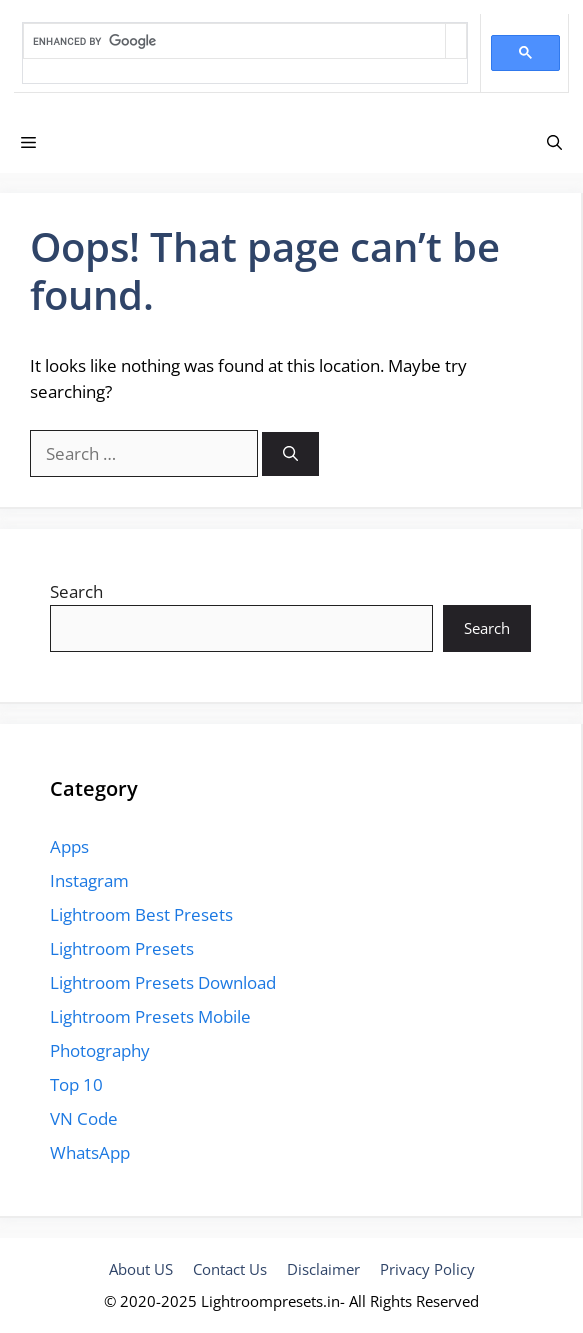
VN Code (84, 1118)
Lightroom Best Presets (141, 914)
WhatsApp (90, 1152)
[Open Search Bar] (554, 142)
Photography (100, 1050)
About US (141, 1269)
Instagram (89, 880)
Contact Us (230, 1269)
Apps (69, 846)
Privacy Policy (427, 1269)
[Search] (290, 454)
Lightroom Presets (122, 948)
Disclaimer (323, 1269)
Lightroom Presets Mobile (150, 1016)
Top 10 (76, 1084)
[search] (234, 41)
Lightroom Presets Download (163, 982)
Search (76, 591)
